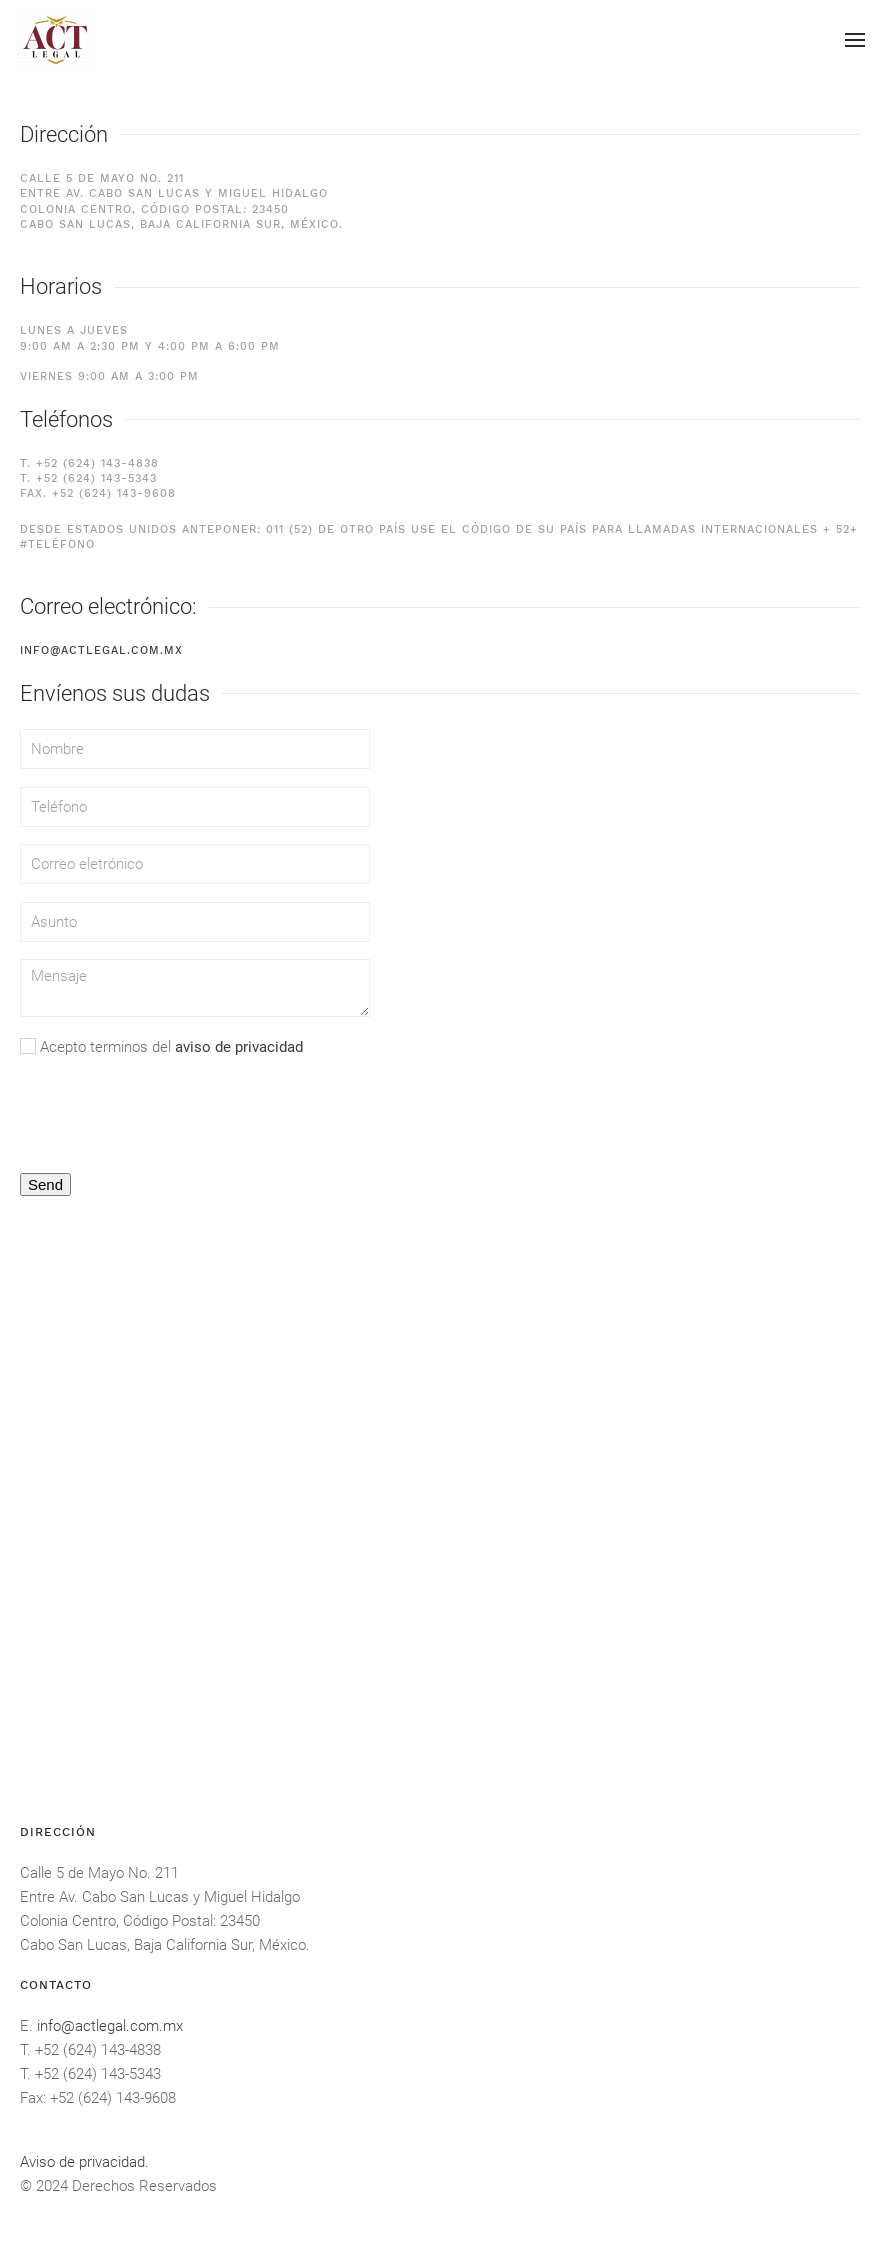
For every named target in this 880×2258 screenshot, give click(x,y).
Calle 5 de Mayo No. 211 (99, 1873)
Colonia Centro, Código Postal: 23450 (140, 1921)
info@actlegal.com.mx (101, 650)
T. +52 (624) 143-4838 (89, 463)
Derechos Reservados (144, 2186)
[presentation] (172, 1115)
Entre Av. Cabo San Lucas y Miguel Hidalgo (160, 1897)
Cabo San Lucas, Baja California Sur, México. (165, 1945)
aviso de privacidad (239, 1047)
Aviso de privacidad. (84, 2162)
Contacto (56, 1985)
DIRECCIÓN (58, 1832)
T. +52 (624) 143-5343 (88, 478)
